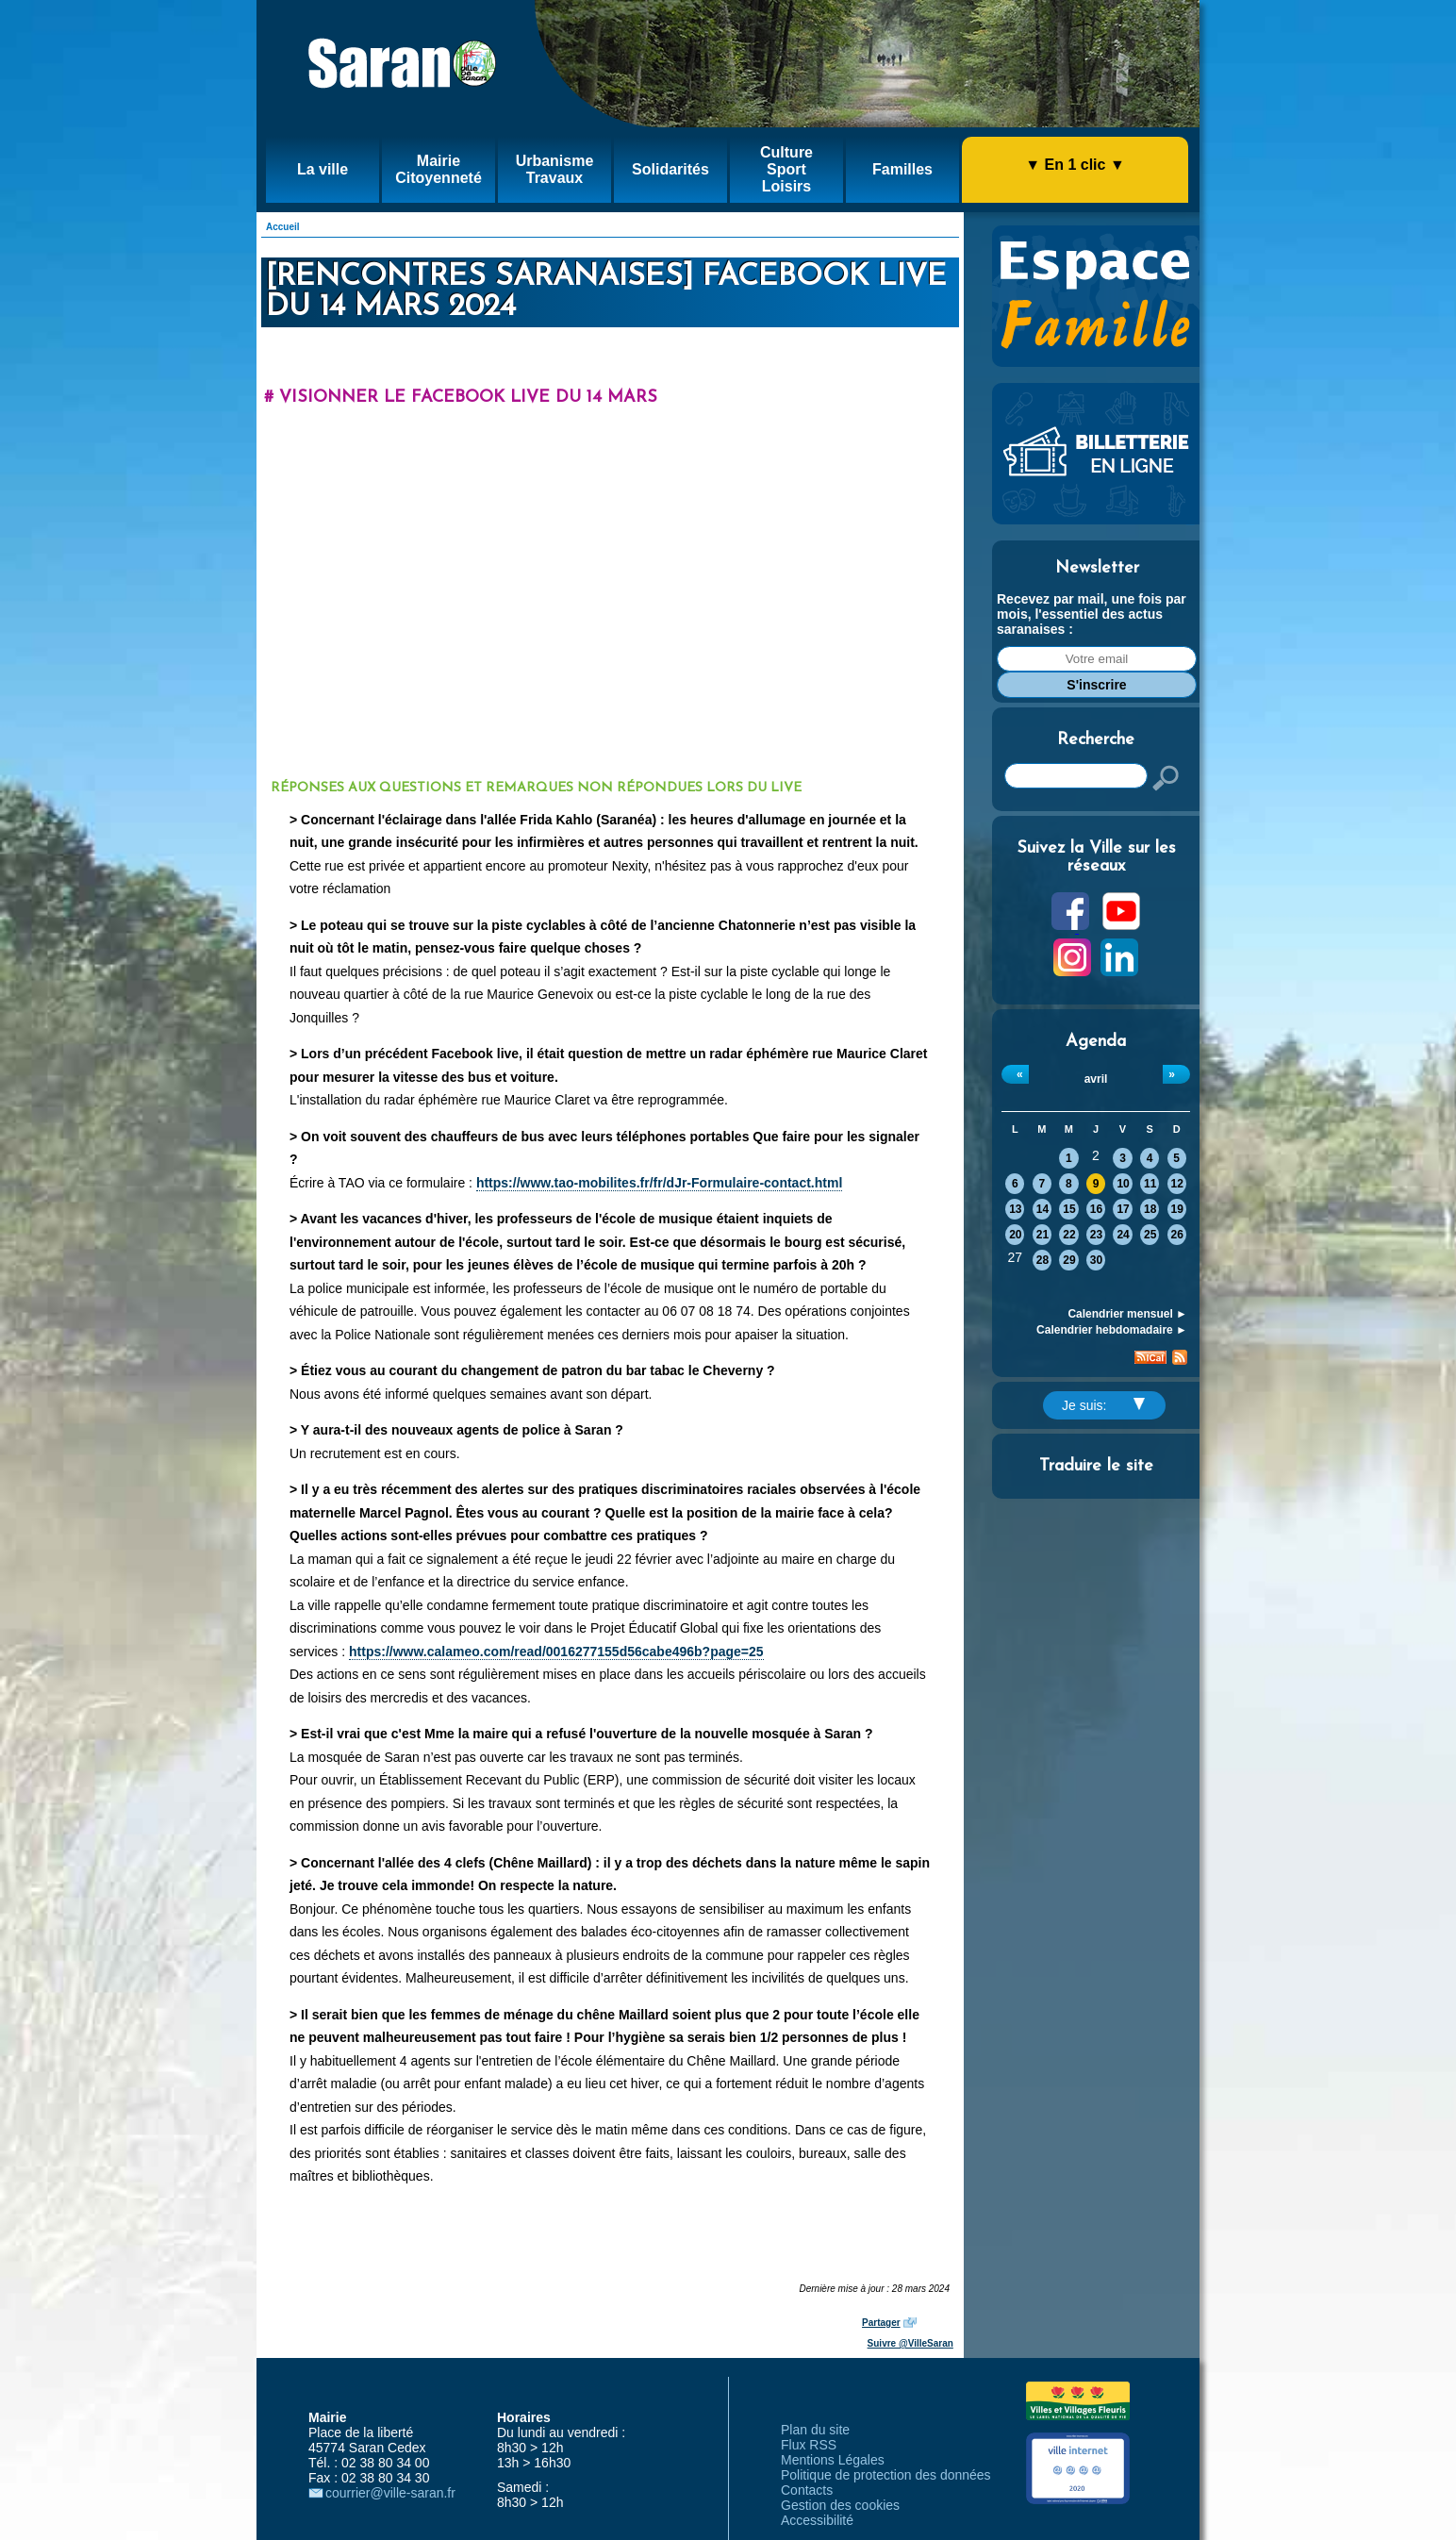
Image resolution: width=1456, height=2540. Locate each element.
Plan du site (815, 2429)
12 (1177, 1183)
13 (1015, 1209)
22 (1069, 1234)
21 (1042, 1234)
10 (1123, 1183)
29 (1069, 1260)
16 (1096, 1209)
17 (1123, 1209)
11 (1150, 1183)
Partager (881, 2322)
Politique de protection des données (886, 2474)
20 (1015, 1234)
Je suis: (1103, 1405)
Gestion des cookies (840, 2505)
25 (1150, 1234)
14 (1042, 1209)
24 (1123, 1234)
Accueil (283, 227)
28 (1042, 1260)
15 (1069, 1209)
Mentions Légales (833, 2459)
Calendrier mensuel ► (1127, 1313)
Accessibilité (817, 2520)
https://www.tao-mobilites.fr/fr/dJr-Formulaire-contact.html (659, 1182)
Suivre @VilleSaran (910, 2343)
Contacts (807, 2490)
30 (1096, 1260)
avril (1096, 1079)
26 (1177, 1234)
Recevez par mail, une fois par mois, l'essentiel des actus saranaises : (1091, 614)
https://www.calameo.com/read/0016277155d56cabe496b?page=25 (556, 1651)
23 (1096, 1234)
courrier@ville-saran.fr (390, 2492)
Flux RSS (808, 2444)
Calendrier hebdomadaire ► (1111, 1329)
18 (1150, 1209)
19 (1177, 1209)
